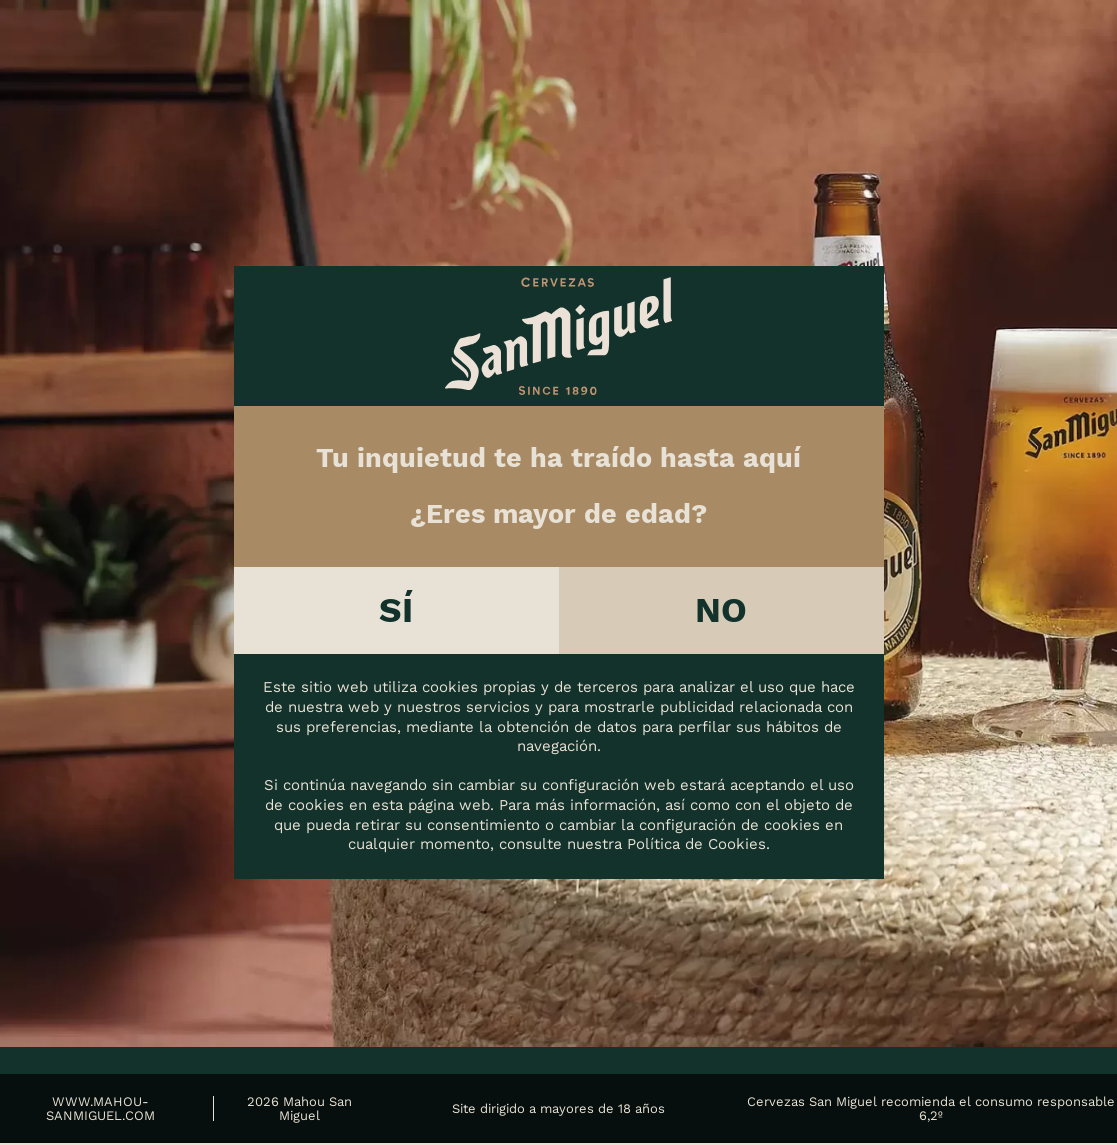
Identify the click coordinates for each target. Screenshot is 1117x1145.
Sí (396, 611)
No (721, 611)
